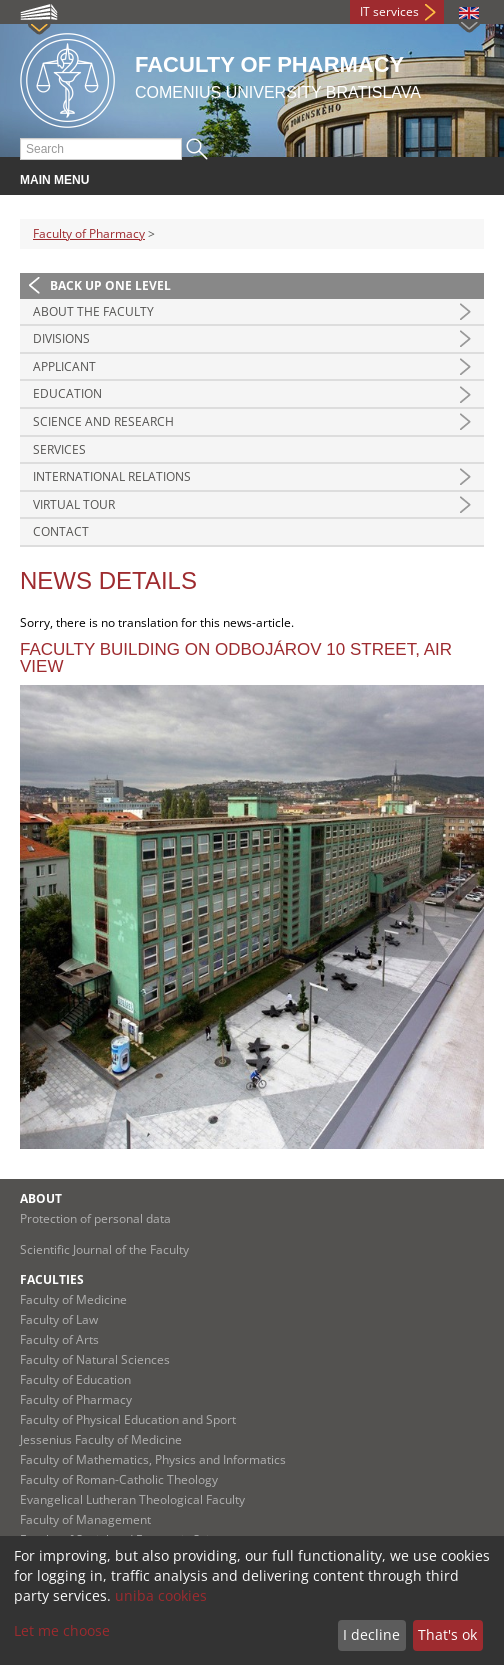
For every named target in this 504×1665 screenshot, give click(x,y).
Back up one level (110, 285)
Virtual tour (74, 504)
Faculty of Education (75, 1379)
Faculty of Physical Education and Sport (128, 1419)
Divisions (61, 338)
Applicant (64, 366)
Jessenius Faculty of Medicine (101, 1439)
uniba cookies (161, 1595)
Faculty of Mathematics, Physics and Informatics (153, 1459)
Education (67, 393)
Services (59, 449)
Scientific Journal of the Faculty (104, 1249)
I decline (371, 1634)
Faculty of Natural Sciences (95, 1359)
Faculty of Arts (59, 1339)
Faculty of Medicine (73, 1299)
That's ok (447, 1634)
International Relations (112, 476)
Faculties (52, 1279)
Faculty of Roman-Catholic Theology (119, 1479)
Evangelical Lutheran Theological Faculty (132, 1499)
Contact (61, 531)
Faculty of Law (59, 1319)
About (41, 1198)
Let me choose (62, 1630)
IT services (389, 11)
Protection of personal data (95, 1218)
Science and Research (103, 421)
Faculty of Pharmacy (89, 233)
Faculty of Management (85, 1519)
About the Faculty (93, 311)
